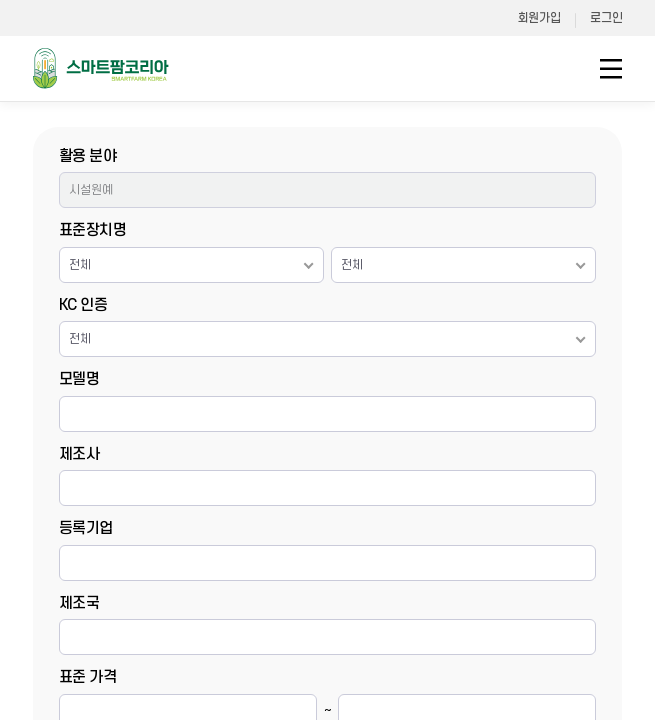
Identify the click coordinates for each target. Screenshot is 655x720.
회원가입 (539, 18)
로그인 (606, 18)
